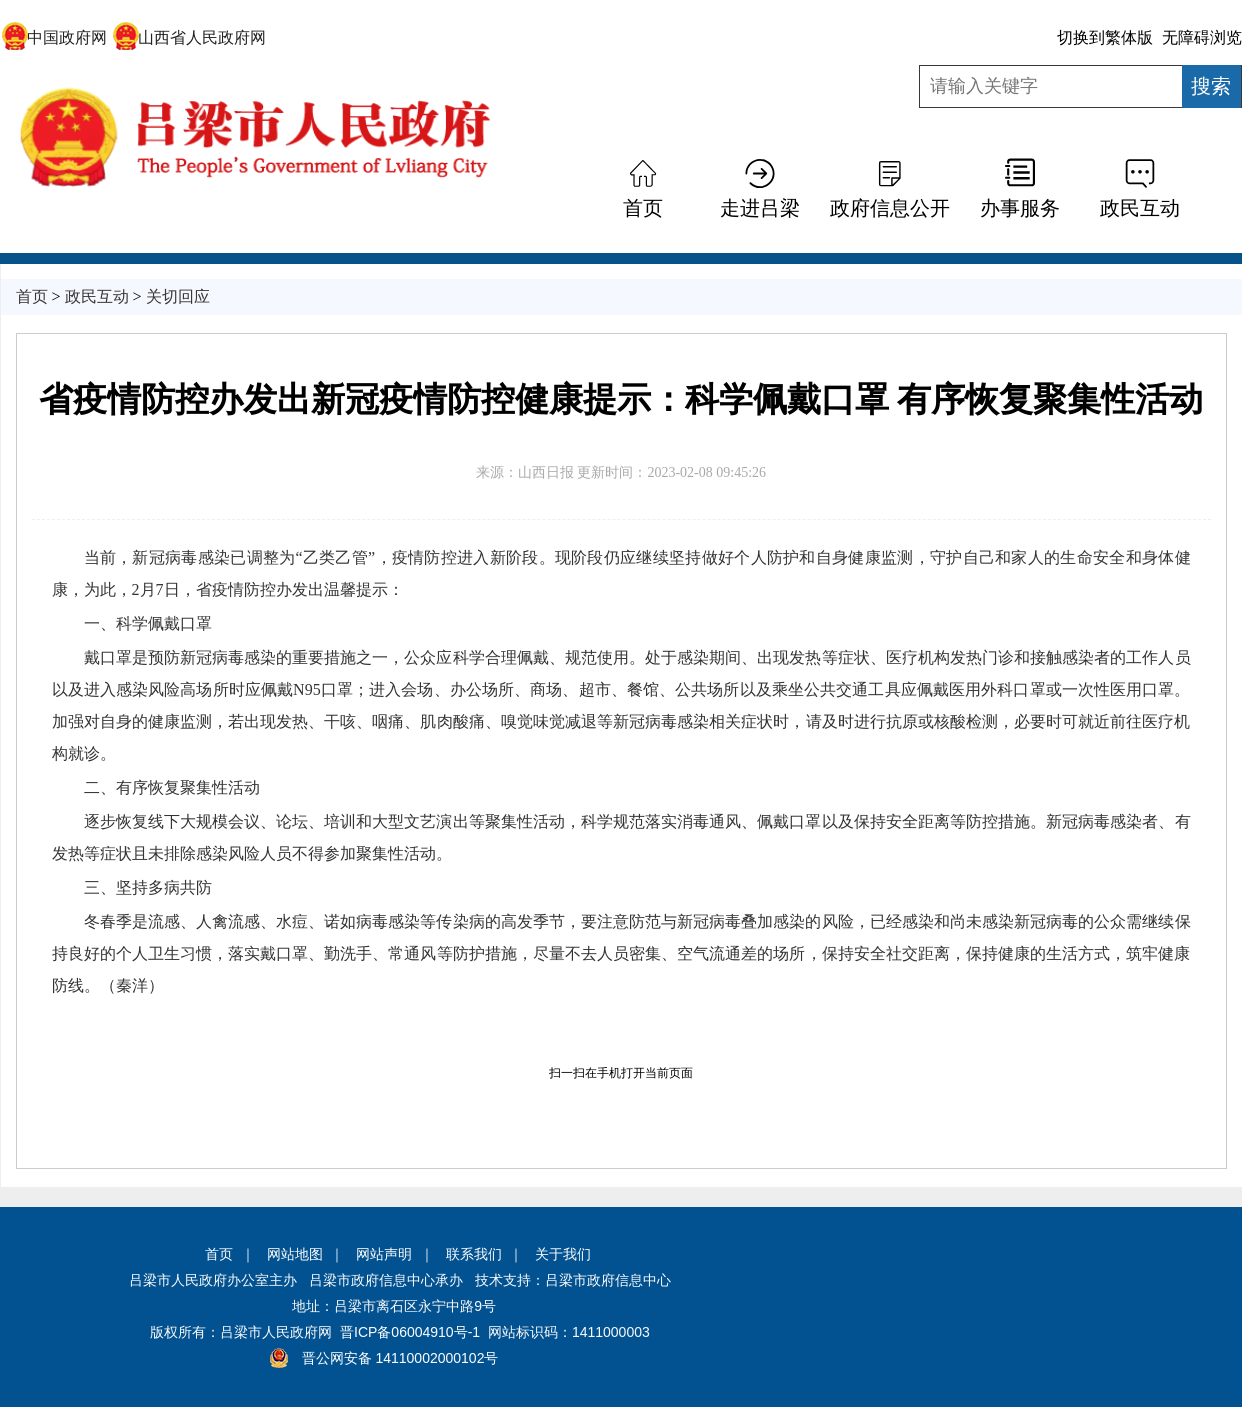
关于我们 (563, 1254)
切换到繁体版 (1105, 37)
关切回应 (178, 296)
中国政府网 (54, 37)
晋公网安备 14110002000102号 (400, 1358)
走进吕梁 (760, 208)
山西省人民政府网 (189, 37)
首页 (643, 208)
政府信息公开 (890, 208)
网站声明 (384, 1254)
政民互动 (1140, 208)
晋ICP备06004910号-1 (410, 1332)
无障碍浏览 (1202, 37)
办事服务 (1020, 208)
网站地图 (295, 1254)
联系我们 (474, 1254)
